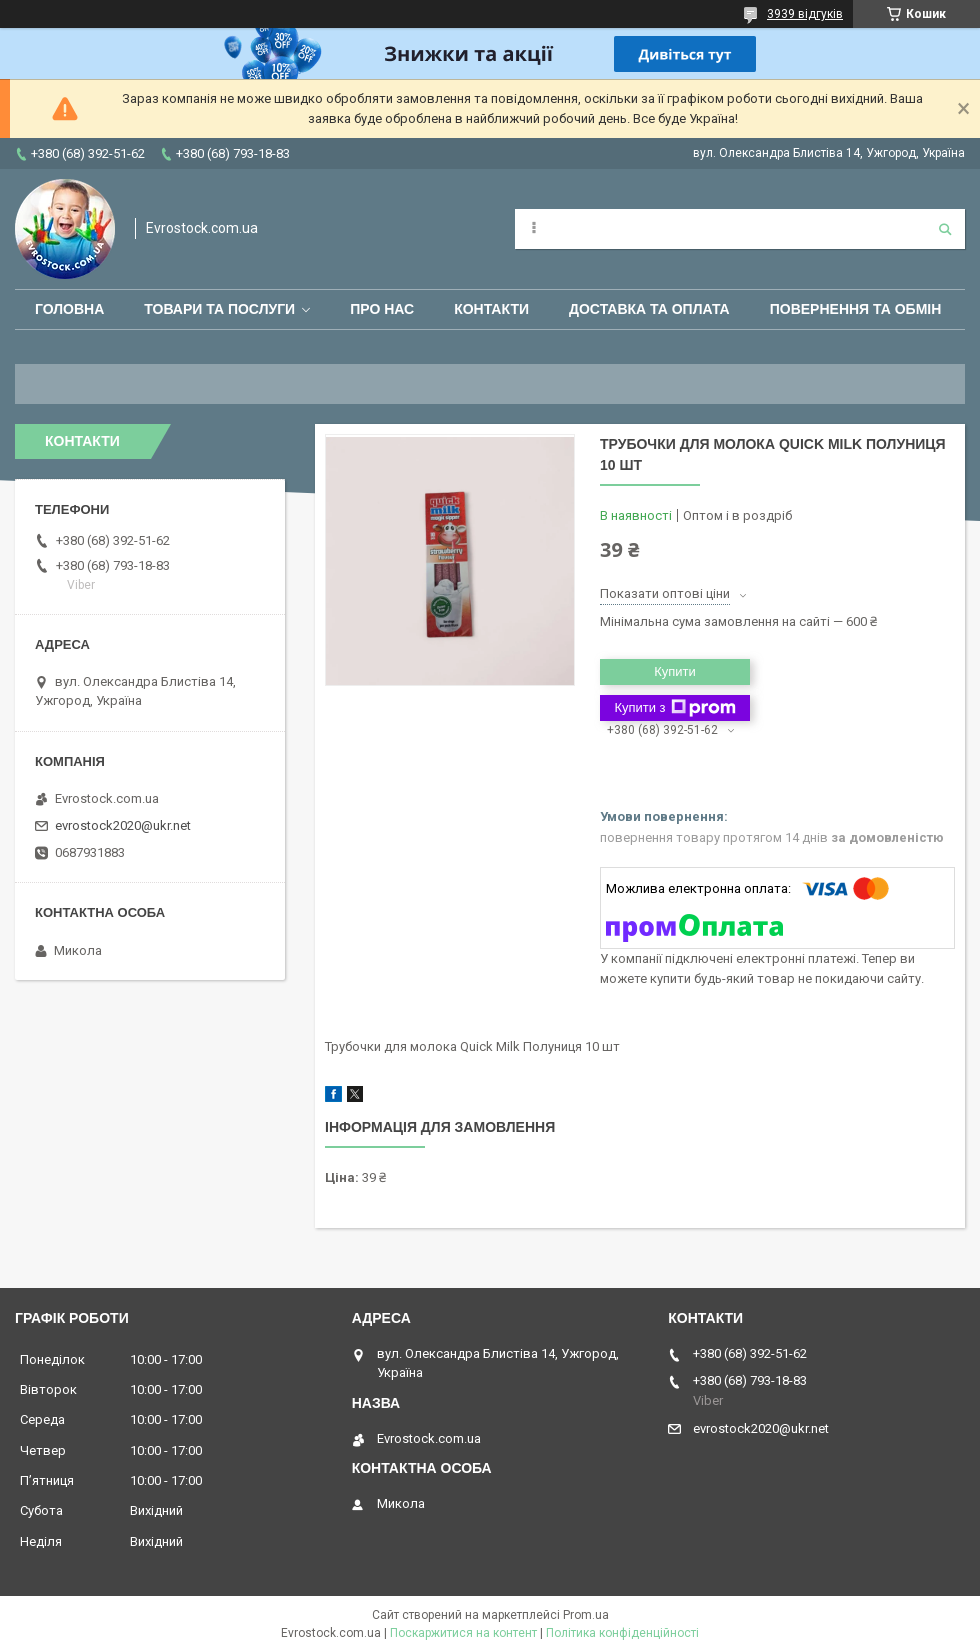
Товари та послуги (219, 309)
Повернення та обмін (856, 309)
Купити (675, 671)
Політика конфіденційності (622, 1633)
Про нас (382, 309)
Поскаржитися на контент (463, 1633)
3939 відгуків (805, 14)
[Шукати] (945, 229)
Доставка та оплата (649, 309)
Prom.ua (586, 1615)
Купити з (674, 708)
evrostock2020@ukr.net (123, 825)
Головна (69, 309)
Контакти (491, 309)
